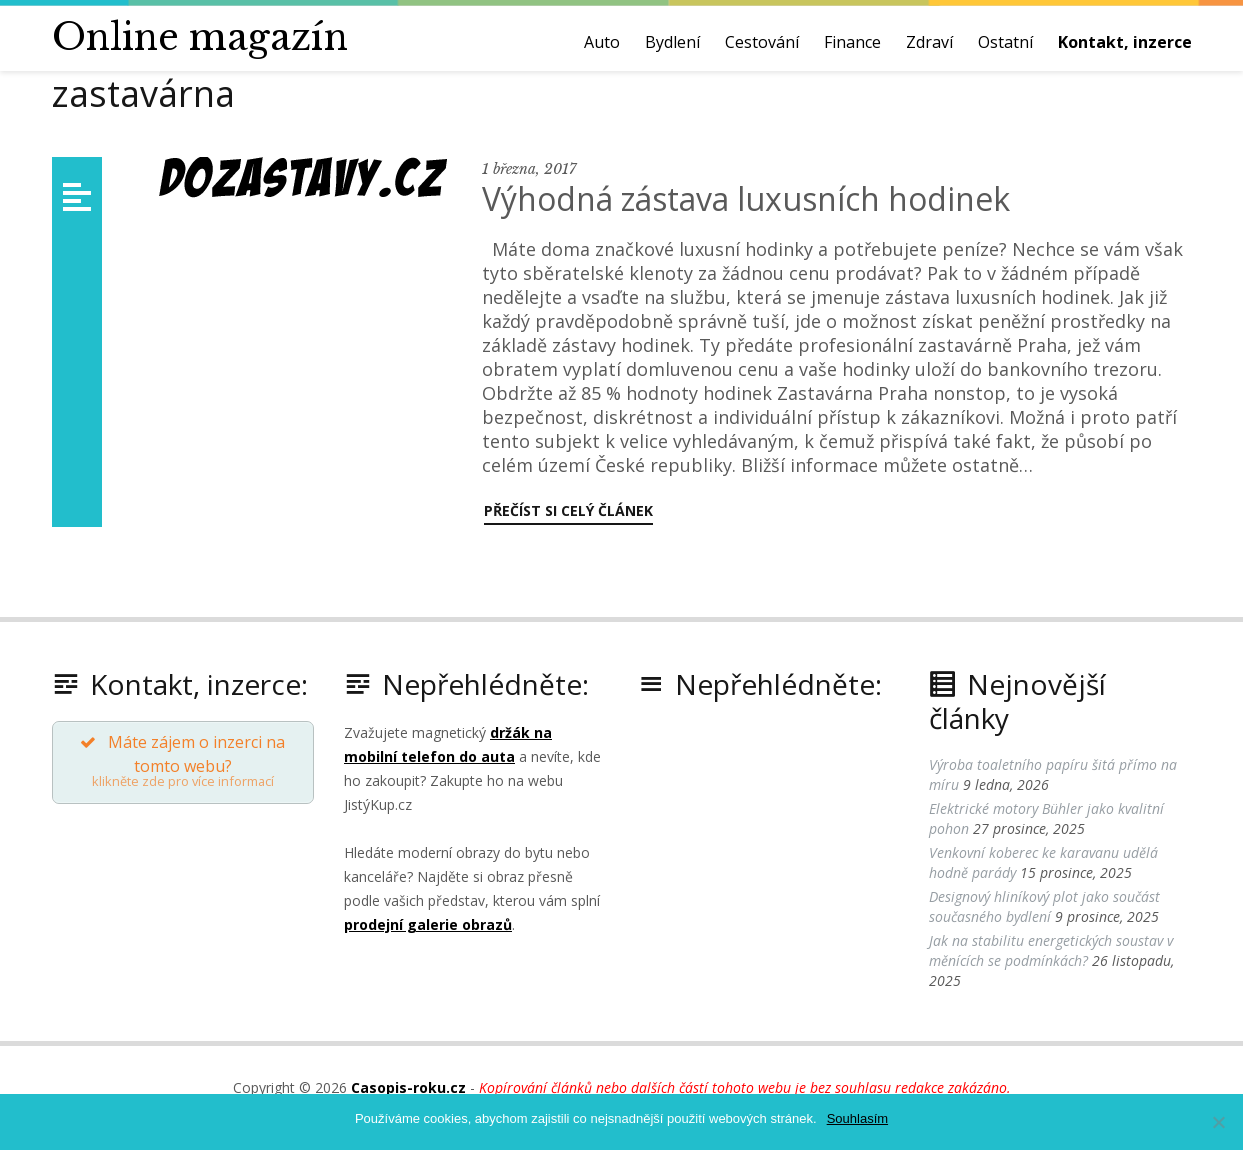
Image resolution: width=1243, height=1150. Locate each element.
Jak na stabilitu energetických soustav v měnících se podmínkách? (1051, 950)
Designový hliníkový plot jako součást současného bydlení (1044, 906)
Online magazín (200, 37)
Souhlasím (857, 1118)
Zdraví (929, 42)
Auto (602, 42)
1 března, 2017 (529, 169)
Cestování (762, 42)
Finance (852, 42)
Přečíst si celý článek (568, 510)
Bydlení (672, 42)
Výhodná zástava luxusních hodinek (746, 198)
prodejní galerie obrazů (428, 924)
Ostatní (1005, 42)
